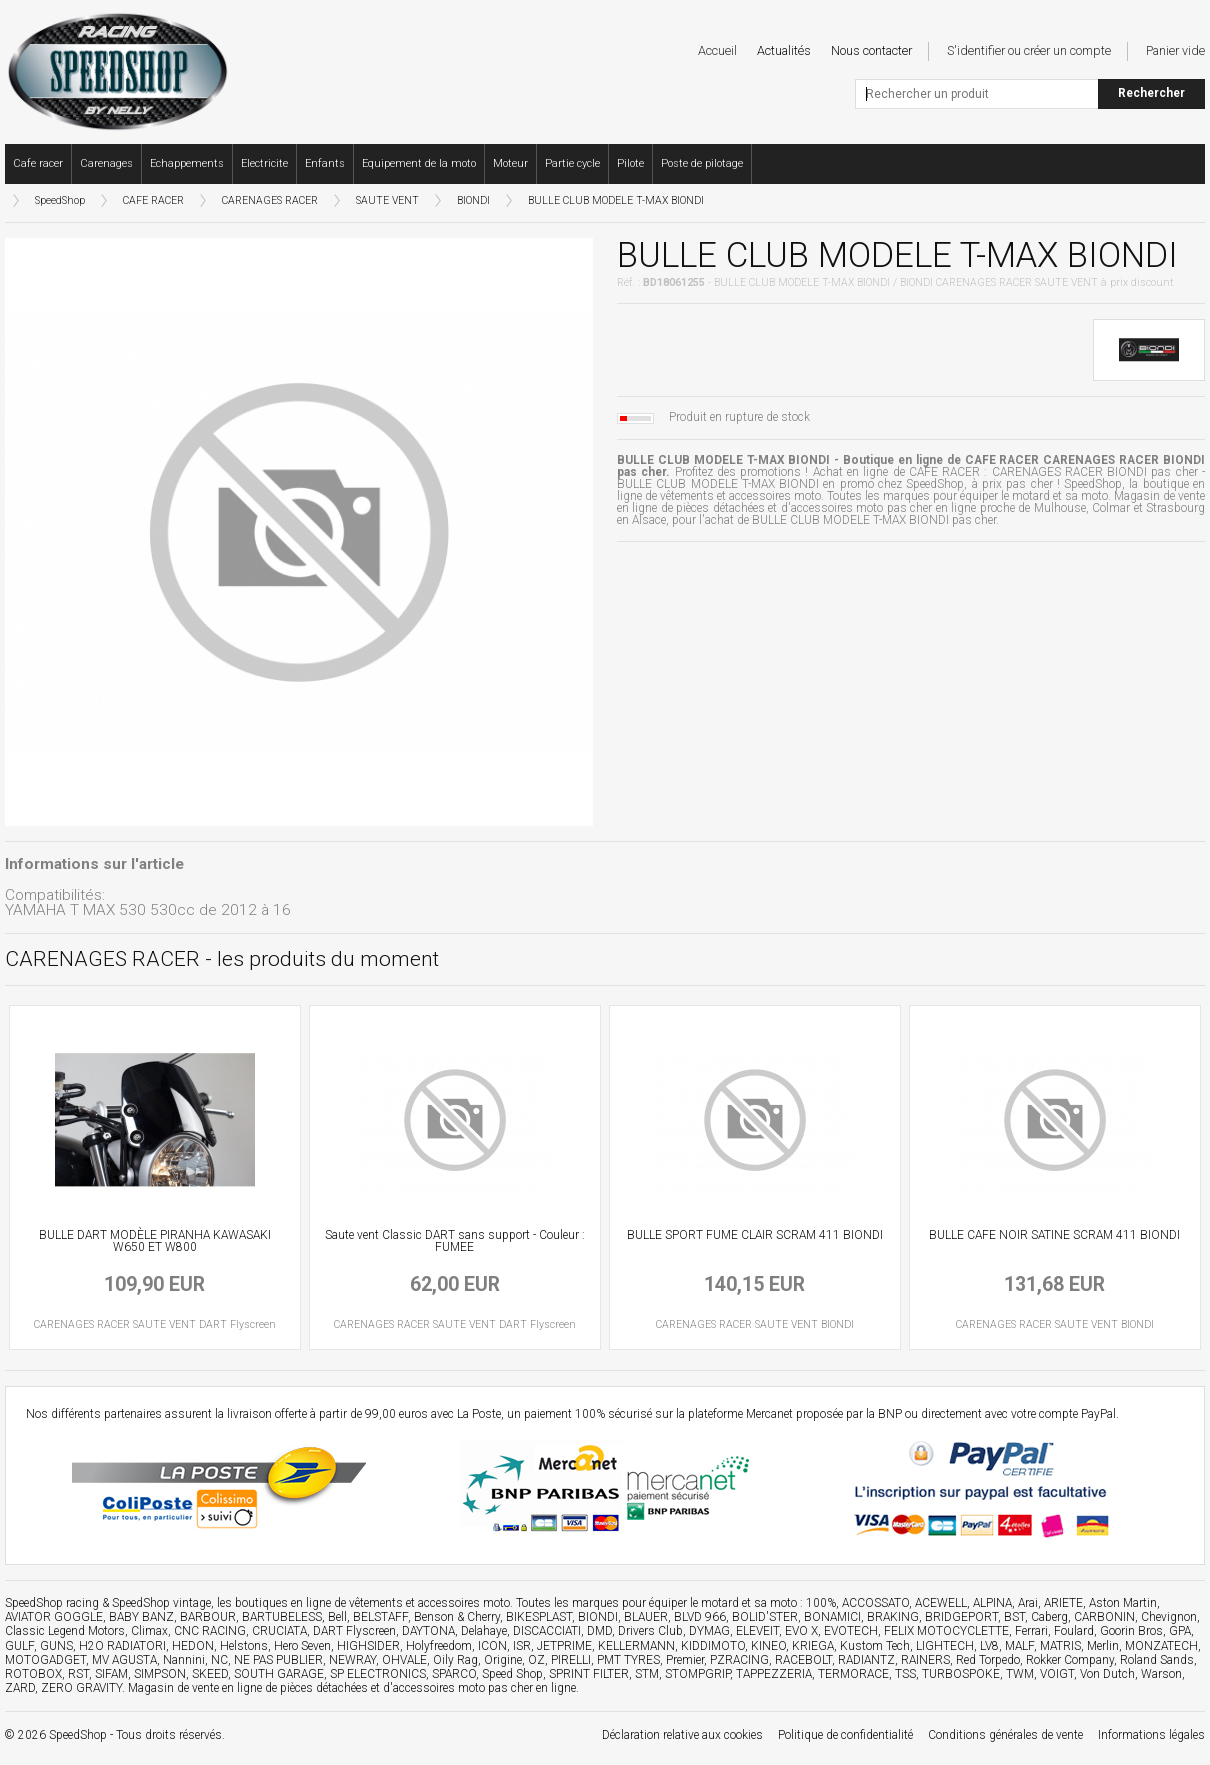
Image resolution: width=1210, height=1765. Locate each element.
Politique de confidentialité (845, 1735)
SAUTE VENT (387, 200)
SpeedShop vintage (161, 1603)
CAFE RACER (153, 200)
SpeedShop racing (52, 1603)
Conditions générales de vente (1005, 1735)
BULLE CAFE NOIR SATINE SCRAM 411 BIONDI (1054, 1235)
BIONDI (473, 200)
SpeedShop (60, 200)
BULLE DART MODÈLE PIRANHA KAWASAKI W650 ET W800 (155, 1241)
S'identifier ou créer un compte (1029, 50)
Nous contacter (871, 50)
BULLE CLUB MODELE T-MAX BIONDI (616, 200)
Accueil (717, 50)
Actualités (784, 50)
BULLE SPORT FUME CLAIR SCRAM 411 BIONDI (755, 1235)
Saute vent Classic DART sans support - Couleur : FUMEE (455, 1241)
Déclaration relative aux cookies (682, 1735)
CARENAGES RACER (270, 200)
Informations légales (1151, 1735)
